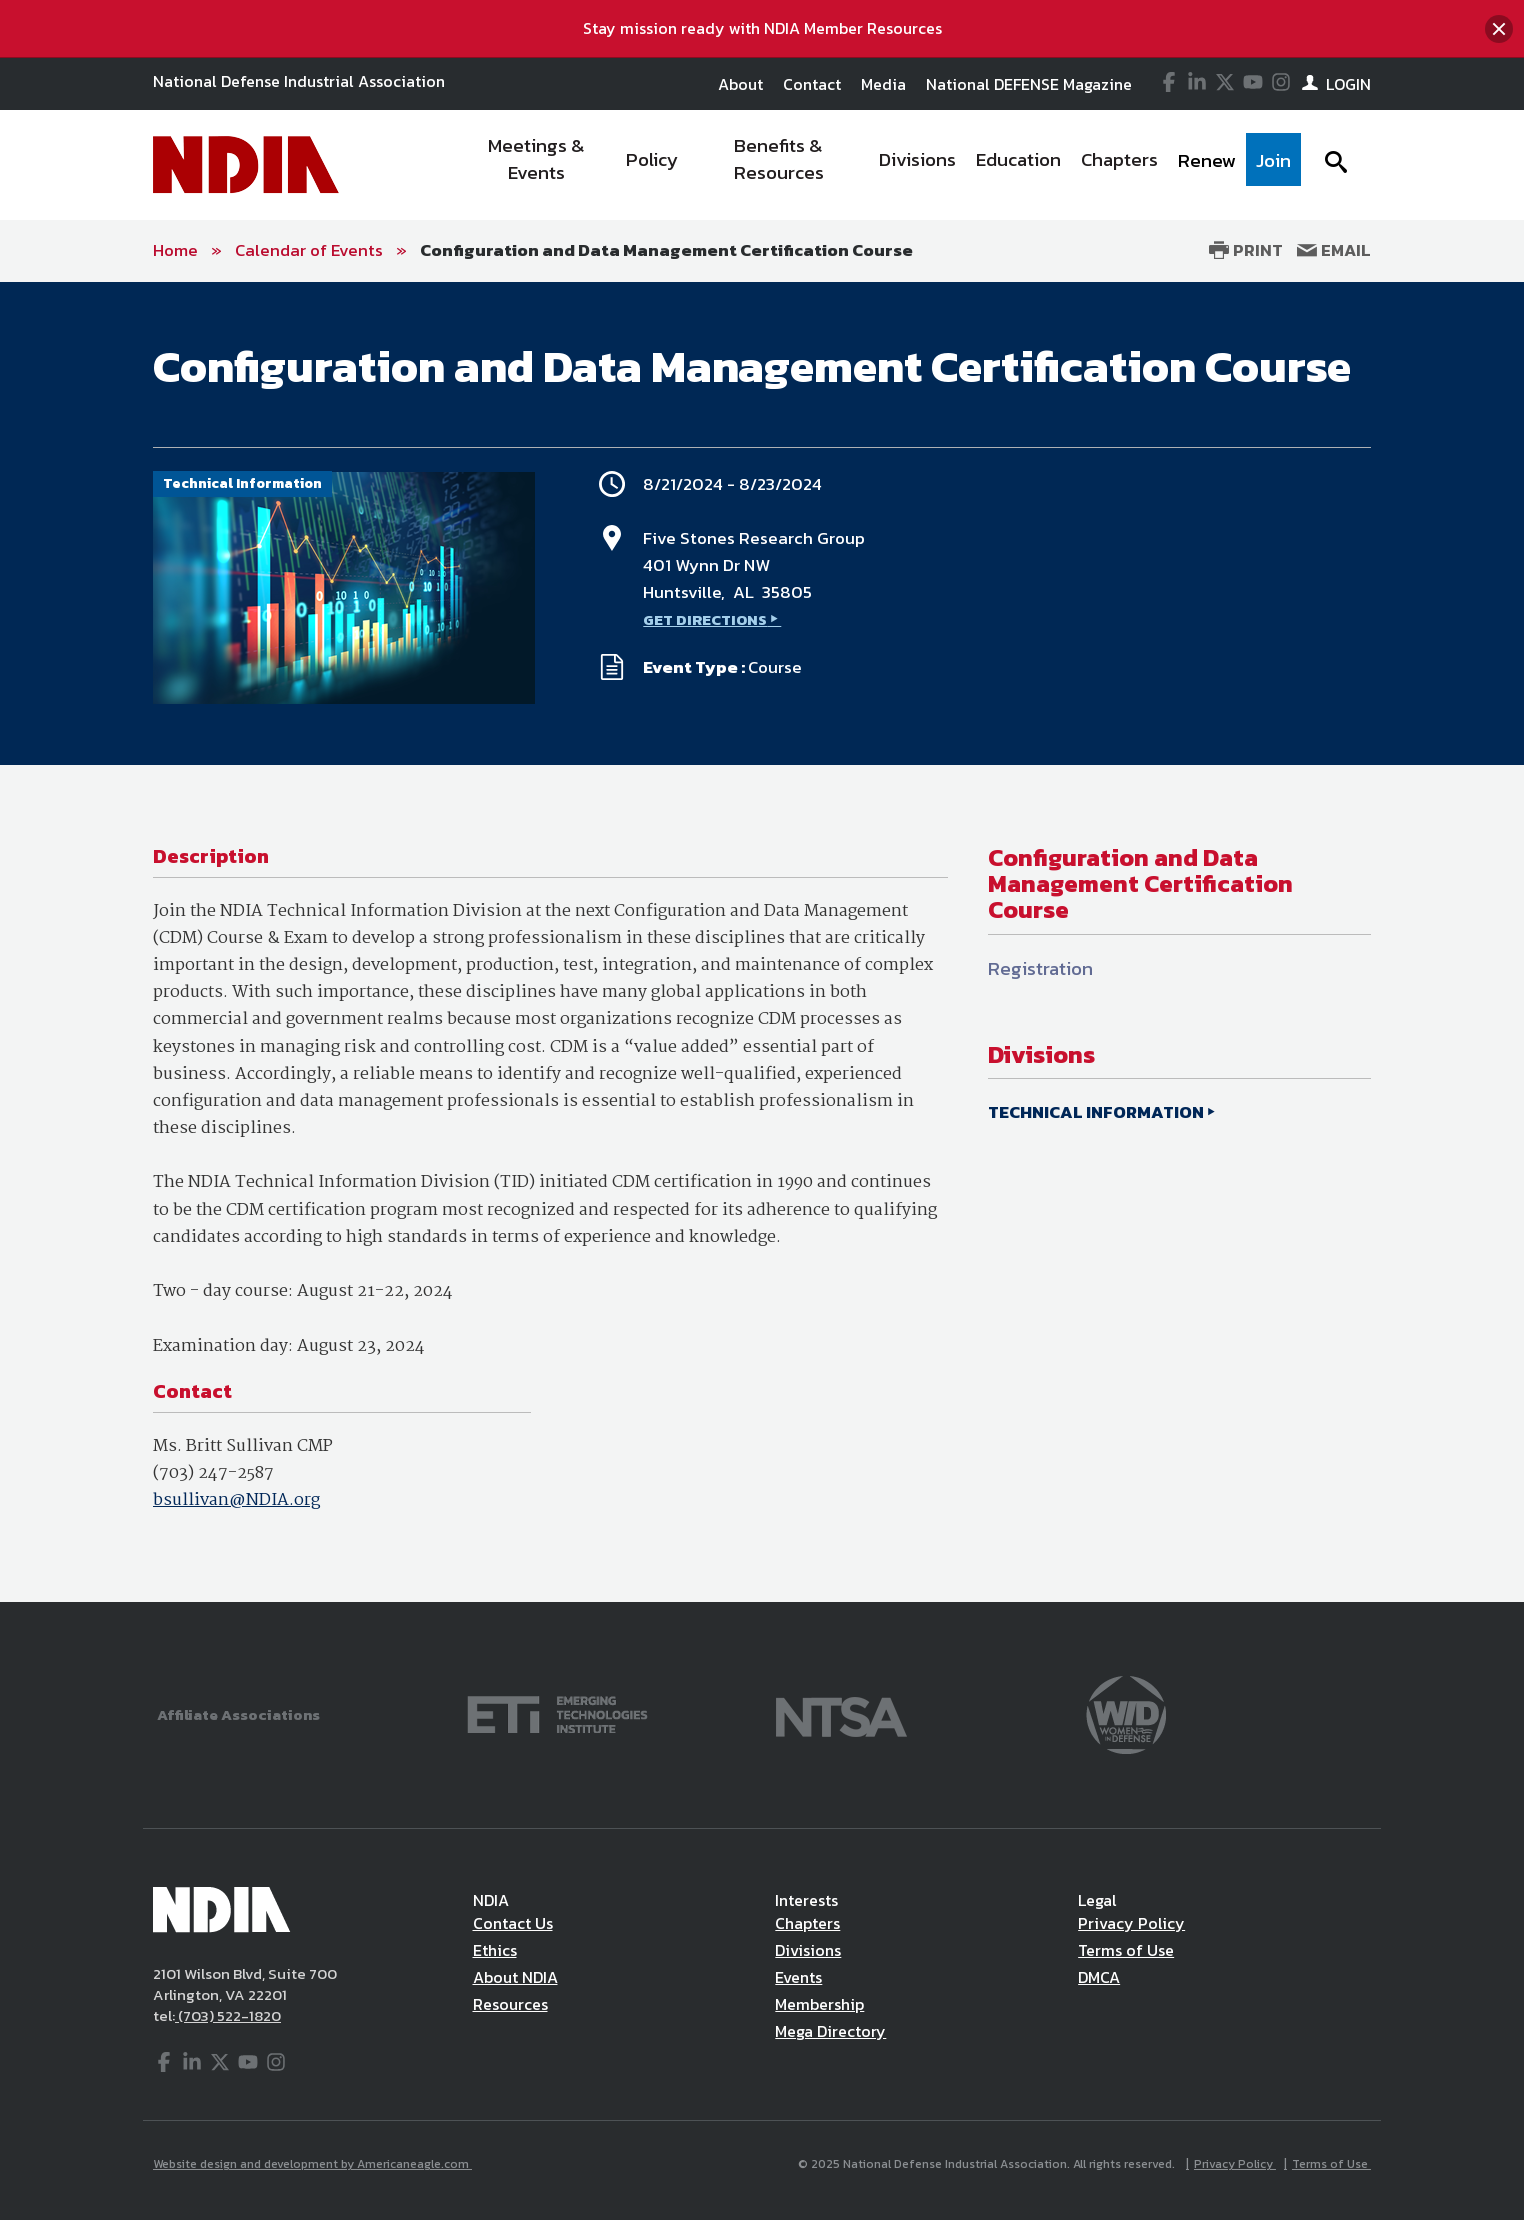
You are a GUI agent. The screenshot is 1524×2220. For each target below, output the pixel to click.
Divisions (808, 1950)
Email (1334, 250)
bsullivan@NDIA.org (236, 1500)
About (740, 84)
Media (883, 84)
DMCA (1099, 1977)
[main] (762, 942)
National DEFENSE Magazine (1029, 84)
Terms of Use (1126, 1950)
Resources (510, 2004)
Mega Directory (830, 2031)
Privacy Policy (1131, 1923)
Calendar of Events (309, 250)
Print (1246, 250)
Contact (812, 84)
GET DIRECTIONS (705, 619)
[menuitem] (537, 165)
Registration (1040, 968)
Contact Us (513, 1923)
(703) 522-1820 (228, 2015)
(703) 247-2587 (213, 1473)
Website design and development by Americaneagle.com (312, 2164)
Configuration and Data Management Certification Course (666, 250)
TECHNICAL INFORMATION (1096, 1112)
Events (798, 1977)
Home (175, 250)
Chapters (807, 1923)
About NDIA (515, 1977)
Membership (819, 2004)
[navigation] (880, 165)
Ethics (495, 1950)
